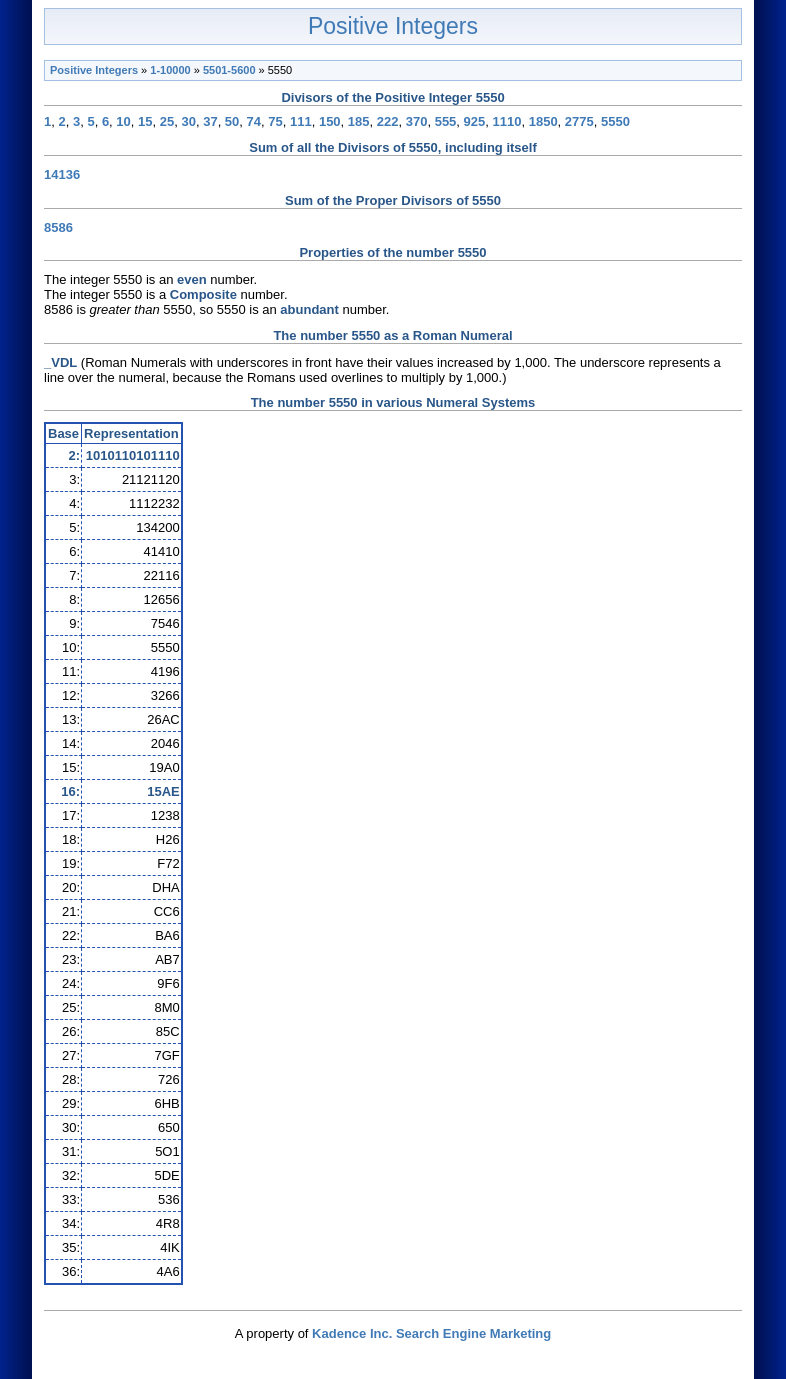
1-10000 (170, 70)
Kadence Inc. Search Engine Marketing (431, 1333)
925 (475, 121)
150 (330, 121)
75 (275, 121)
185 (359, 121)
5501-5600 (229, 70)
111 (301, 121)
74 (254, 121)
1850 (543, 121)
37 (210, 121)
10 (123, 121)
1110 (507, 121)
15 (145, 121)
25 (167, 121)
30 (188, 121)
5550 (615, 121)
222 (388, 121)
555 (446, 121)
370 (417, 121)
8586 (58, 227)
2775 (579, 121)
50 (232, 121)
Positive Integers (393, 26)
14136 (62, 174)
